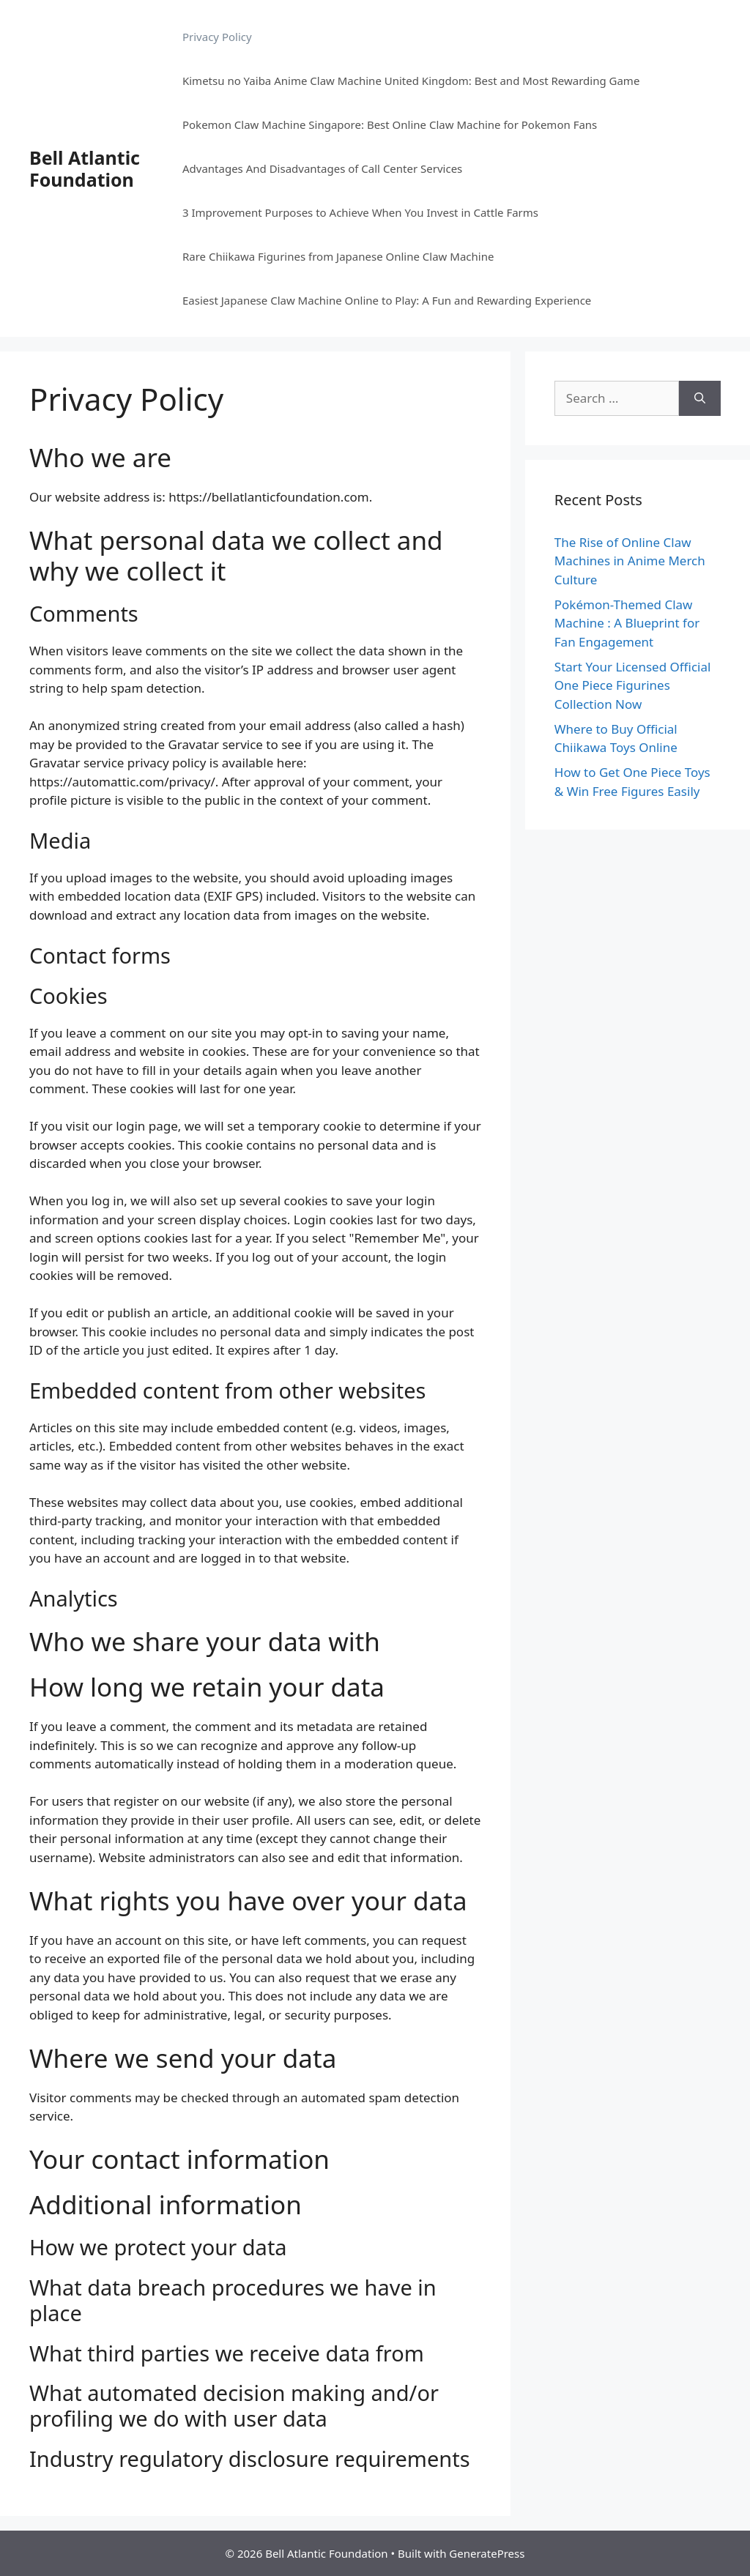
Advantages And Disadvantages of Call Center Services (322, 168)
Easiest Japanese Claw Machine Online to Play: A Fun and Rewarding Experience (386, 300)
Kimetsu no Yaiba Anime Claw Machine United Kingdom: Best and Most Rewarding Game (410, 80)
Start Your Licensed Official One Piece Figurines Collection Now (632, 685)
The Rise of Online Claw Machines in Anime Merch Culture (629, 561)
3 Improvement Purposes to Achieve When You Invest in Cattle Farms (360, 212)
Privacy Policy (217, 36)
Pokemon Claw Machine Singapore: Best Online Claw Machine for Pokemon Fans (389, 124)
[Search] (700, 398)
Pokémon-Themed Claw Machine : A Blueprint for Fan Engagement (626, 623)
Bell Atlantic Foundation (84, 168)
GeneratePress (486, 2553)
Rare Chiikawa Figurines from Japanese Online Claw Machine (338, 256)
